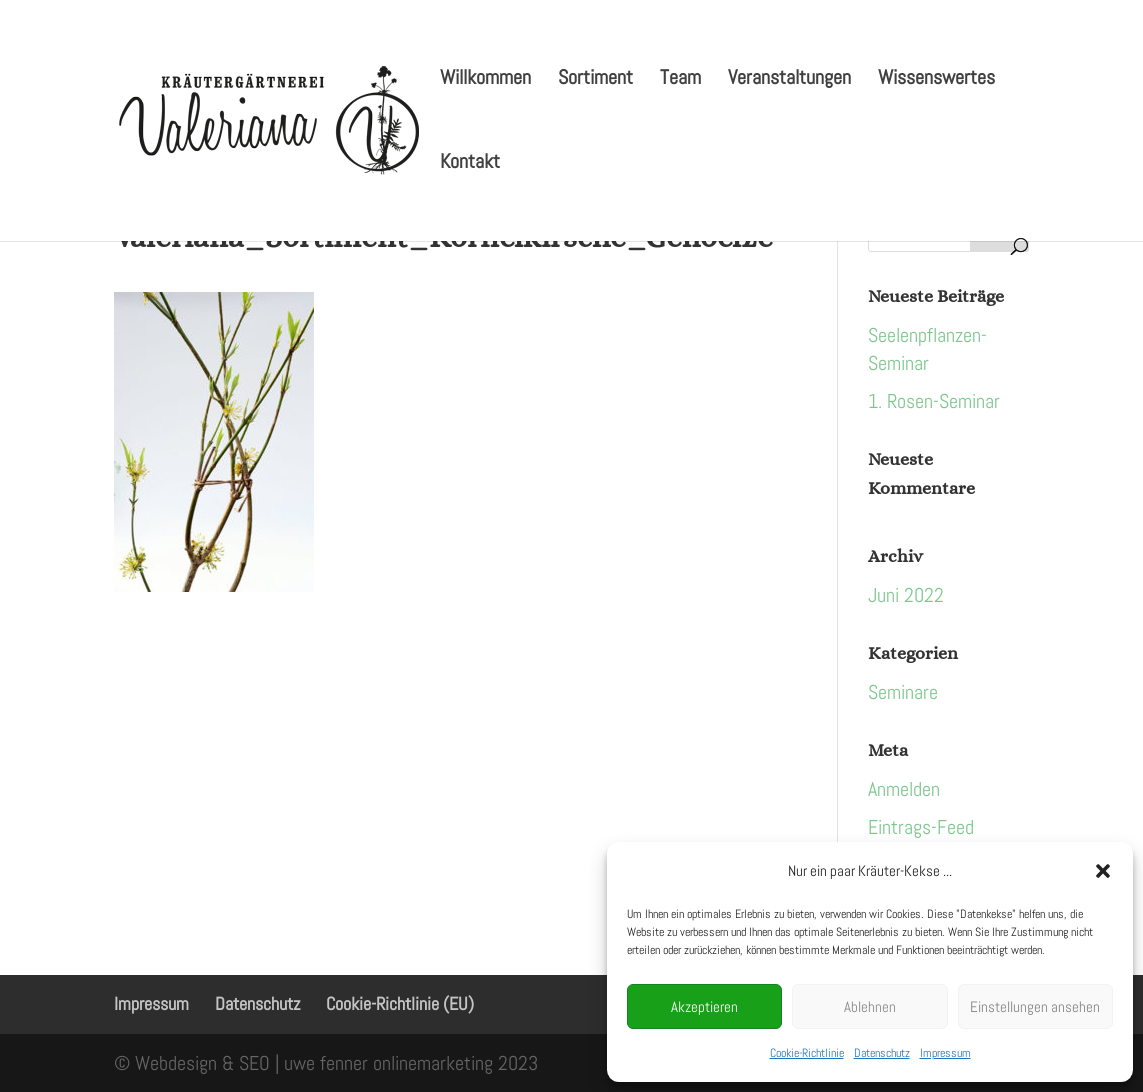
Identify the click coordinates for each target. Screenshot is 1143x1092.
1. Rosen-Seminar (934, 401)
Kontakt (470, 164)
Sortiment (595, 80)
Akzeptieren (704, 1006)
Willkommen (485, 80)
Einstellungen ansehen (1035, 1006)
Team (680, 80)
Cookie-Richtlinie (807, 1053)
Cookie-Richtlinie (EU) (400, 1003)
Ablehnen (870, 1006)
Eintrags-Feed (921, 827)
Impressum (945, 1053)
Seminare (903, 692)
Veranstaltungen (789, 80)
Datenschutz (882, 1053)
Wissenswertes (936, 80)
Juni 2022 (906, 595)
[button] (1103, 871)
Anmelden (904, 789)
